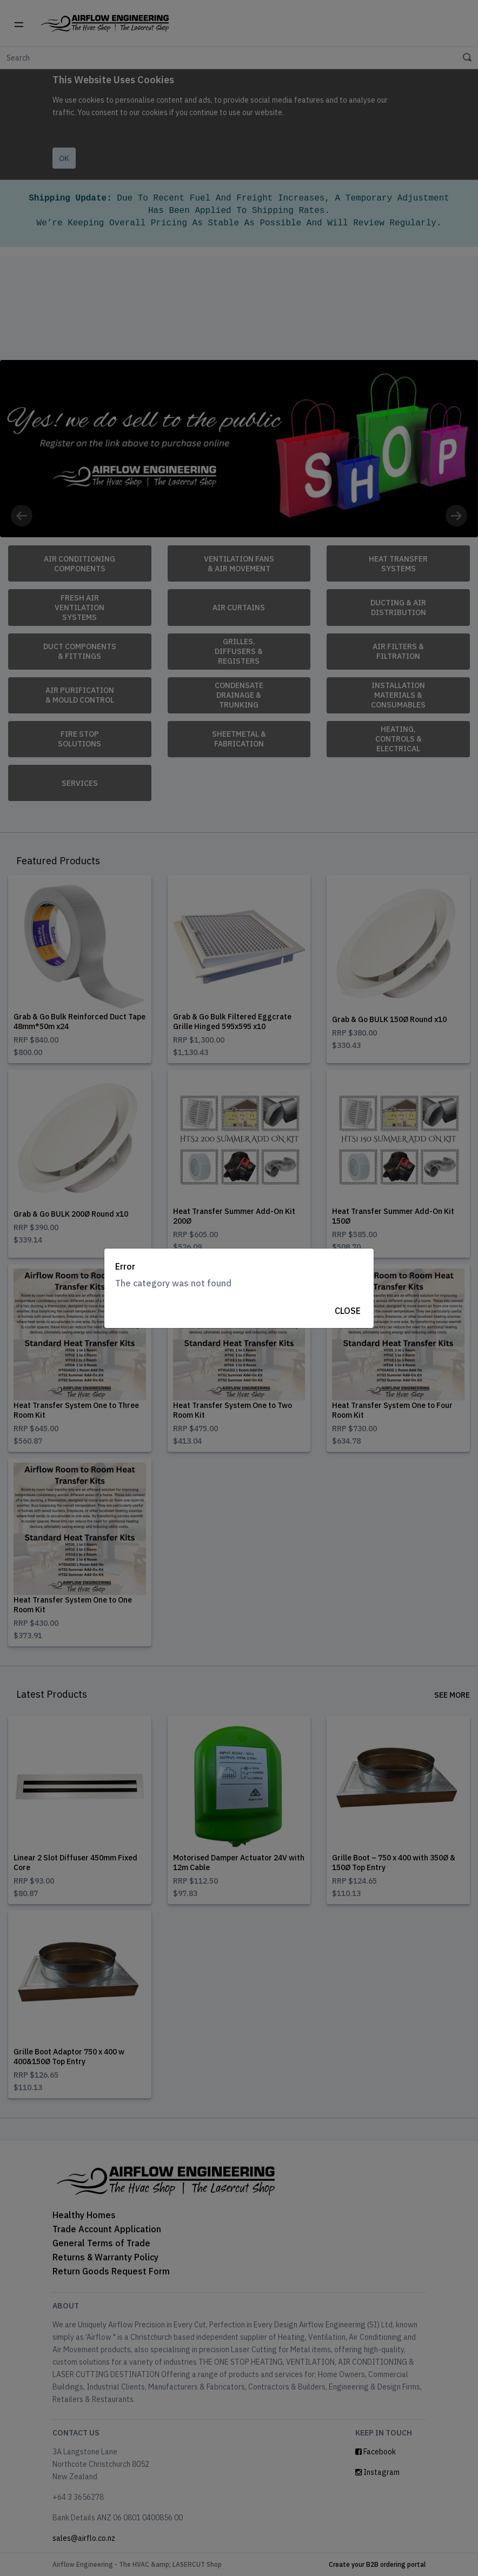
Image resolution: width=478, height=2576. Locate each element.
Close (348, 1310)
